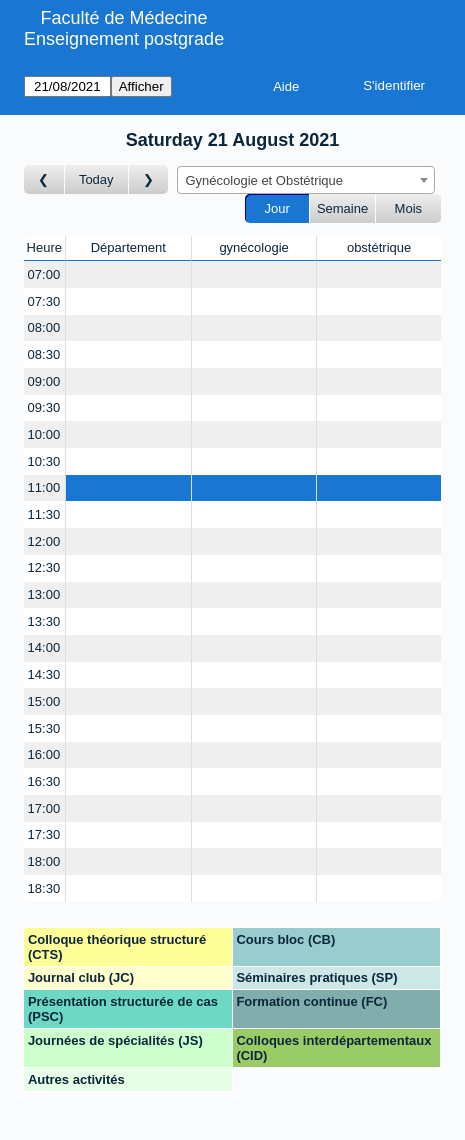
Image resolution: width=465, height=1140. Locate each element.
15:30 (44, 728)
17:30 (44, 834)
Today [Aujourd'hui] (96, 179)
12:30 (44, 567)
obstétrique (379, 247)
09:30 (44, 407)
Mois (408, 208)
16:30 (44, 781)
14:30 (44, 674)
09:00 (44, 381)
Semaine (342, 208)
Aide (286, 86)
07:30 (44, 301)
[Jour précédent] (44, 179)
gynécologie (253, 247)
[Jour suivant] (149, 179)
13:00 (44, 594)
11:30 (44, 514)
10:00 (44, 434)
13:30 (44, 621)
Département (128, 247)
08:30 (44, 354)
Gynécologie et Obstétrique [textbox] (265, 180)
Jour (277, 208)
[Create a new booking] (128, 274)
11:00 (44, 487)
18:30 (44, 888)
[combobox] (306, 180)
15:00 (44, 701)
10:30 (44, 461)
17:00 (44, 808)
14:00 (44, 647)
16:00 (44, 754)
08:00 (44, 327)
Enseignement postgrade (124, 39)
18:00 (44, 861)
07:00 (44, 274)
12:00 (44, 541)
